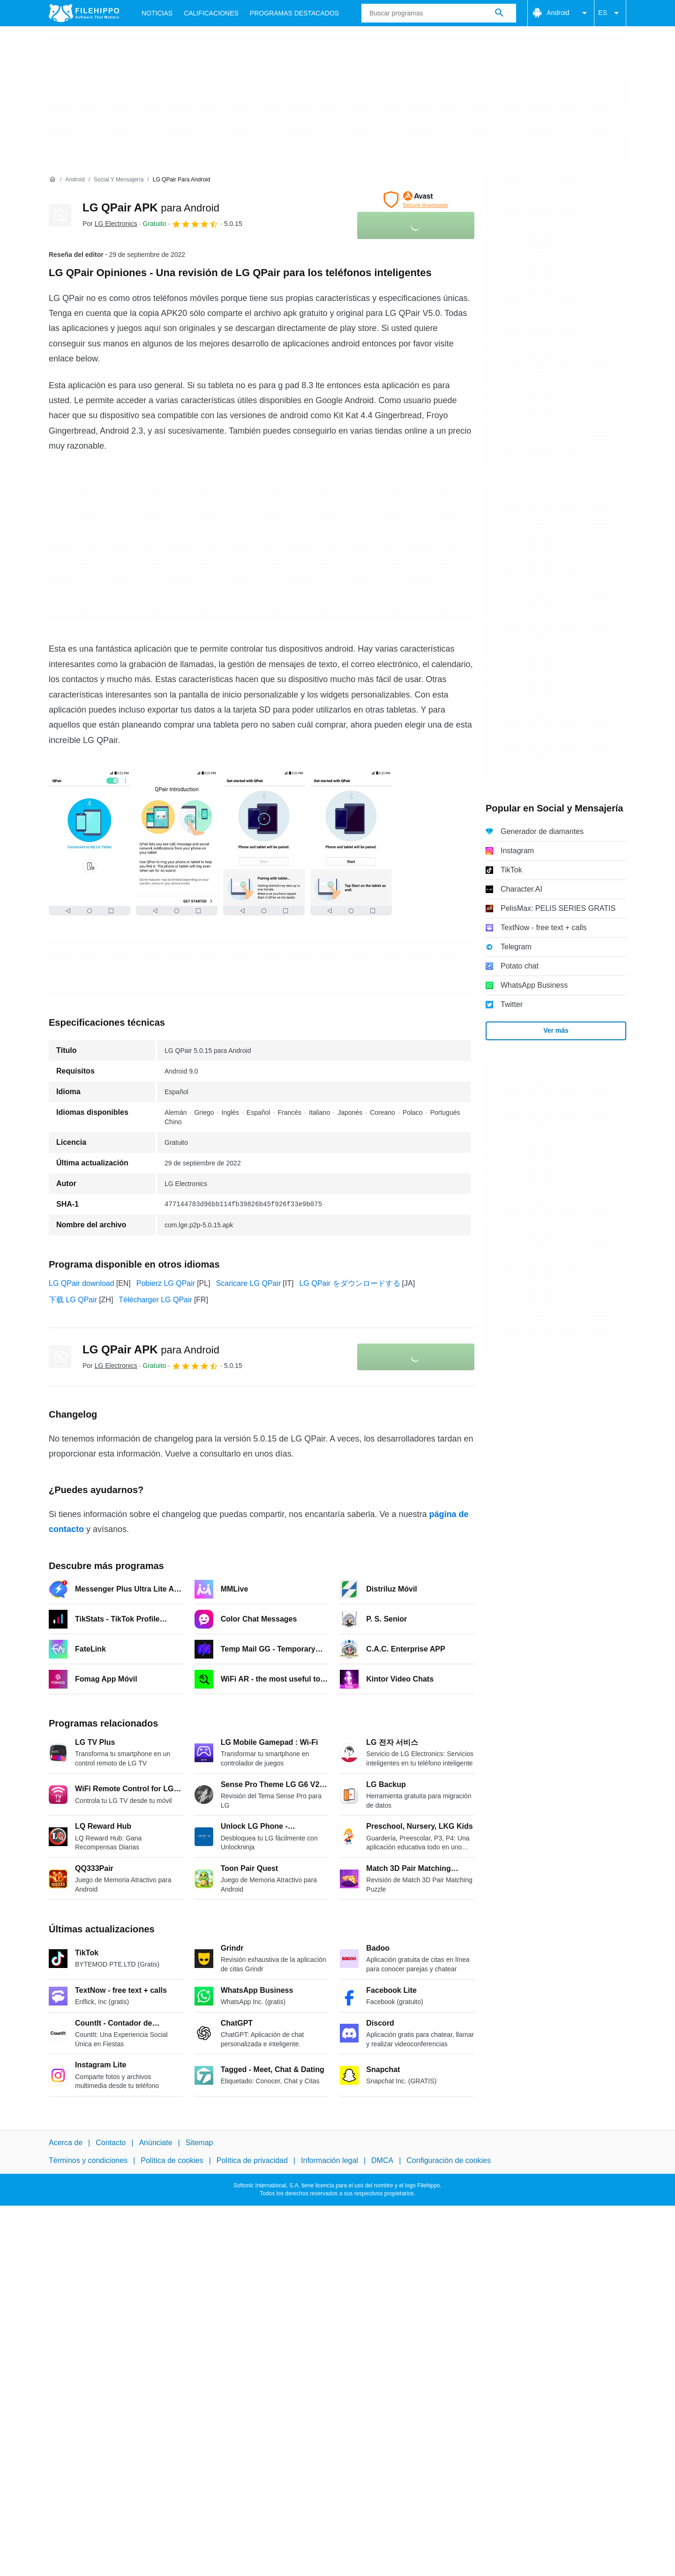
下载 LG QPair (73, 1300)
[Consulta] (438, 13)
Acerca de (65, 2143)
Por (109, 223)
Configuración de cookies (448, 2161)
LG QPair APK (150, 207)
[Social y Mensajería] (118, 180)
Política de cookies (172, 2161)
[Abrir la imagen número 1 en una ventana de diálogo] (177, 843)
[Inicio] (52, 179)
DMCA (382, 2161)
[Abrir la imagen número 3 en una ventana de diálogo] (351, 843)
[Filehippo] (84, 13)
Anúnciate (155, 2143)
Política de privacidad (252, 2161)
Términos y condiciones (88, 2161)
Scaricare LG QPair (248, 1283)
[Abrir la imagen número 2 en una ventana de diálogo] (264, 843)
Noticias (157, 13)
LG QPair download (81, 1283)
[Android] (74, 180)
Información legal (329, 2161)
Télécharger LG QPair (155, 1300)
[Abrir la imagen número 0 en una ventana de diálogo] (89, 843)
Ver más (556, 1030)
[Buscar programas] (499, 13)
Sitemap (199, 2143)
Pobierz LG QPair (165, 1283)
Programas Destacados (294, 13)
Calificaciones (211, 13)
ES (610, 13)
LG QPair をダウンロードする (349, 1283)
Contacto (111, 2143)
